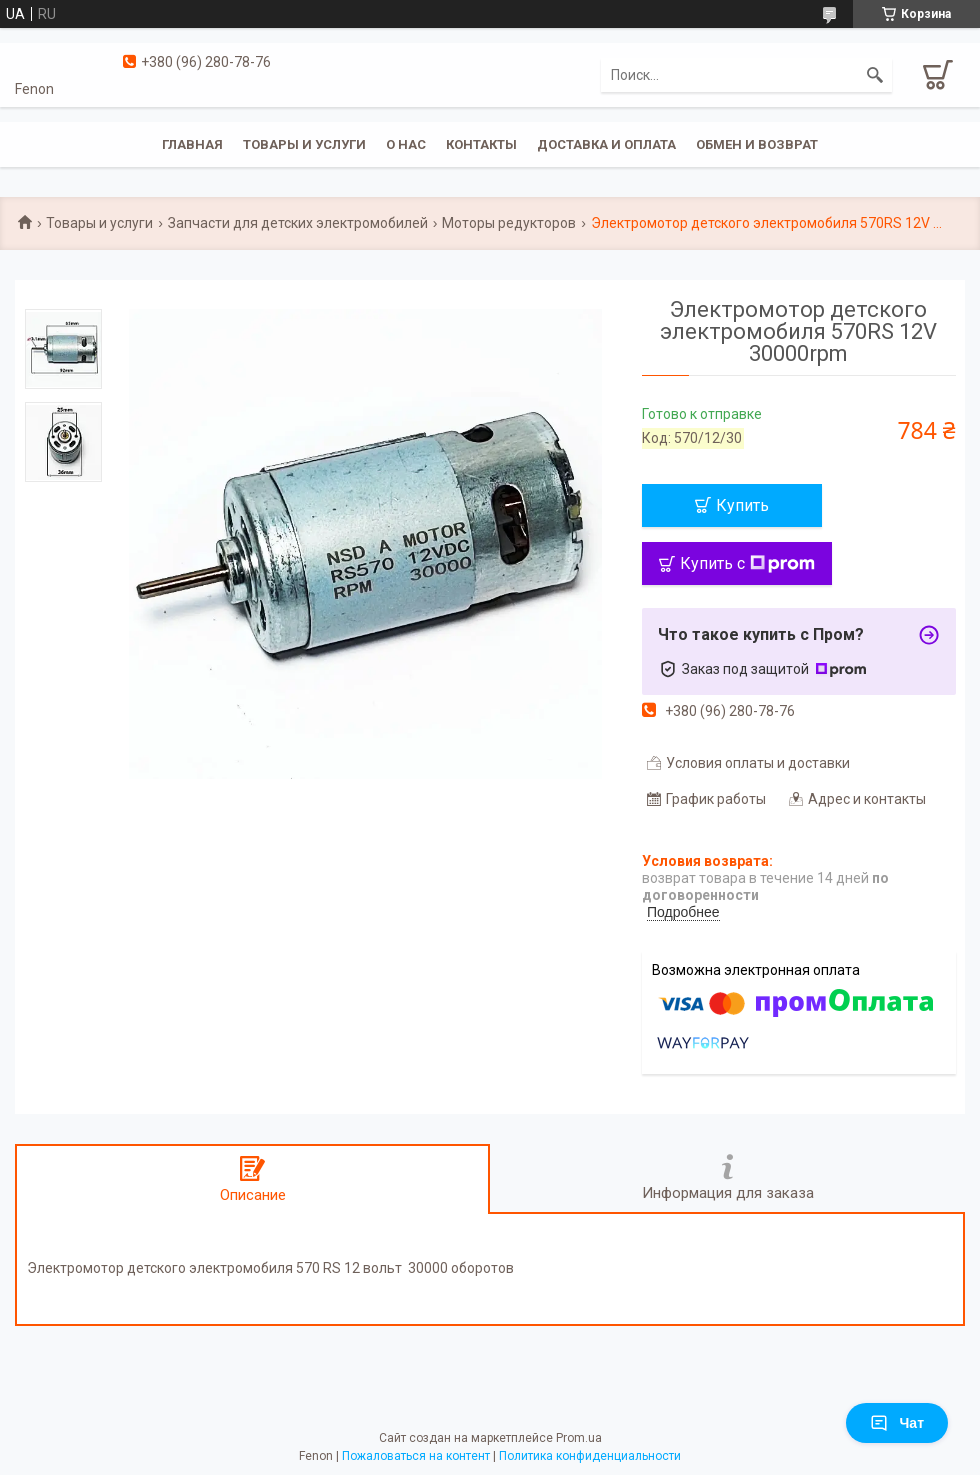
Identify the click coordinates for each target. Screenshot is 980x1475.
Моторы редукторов (509, 223)
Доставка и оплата (606, 144)
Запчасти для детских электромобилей (298, 223)
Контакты (481, 144)
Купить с (747, 563)
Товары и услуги (304, 144)
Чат (897, 1423)
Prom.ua (579, 1438)
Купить (742, 505)
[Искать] (875, 75)
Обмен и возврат (757, 144)
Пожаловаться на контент (416, 1456)
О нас (406, 144)
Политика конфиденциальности (590, 1456)
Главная (192, 144)
